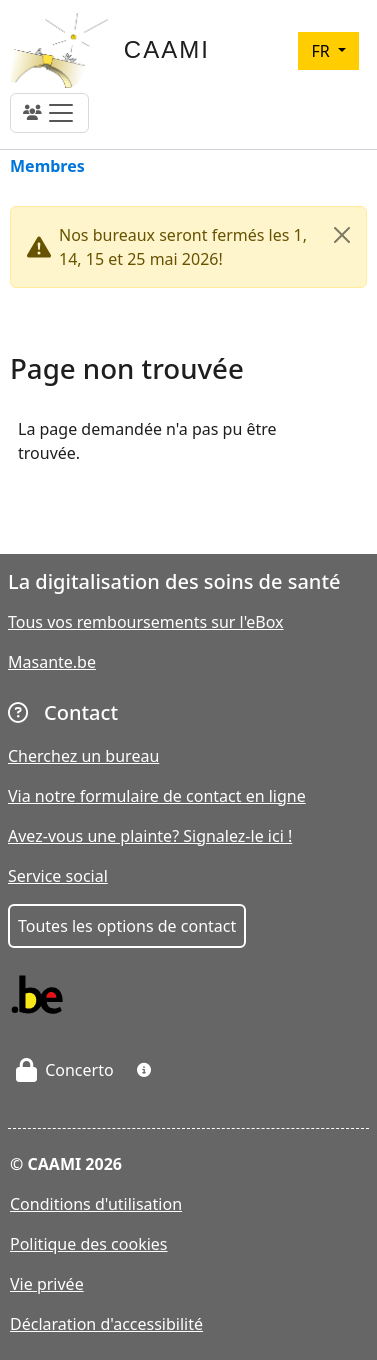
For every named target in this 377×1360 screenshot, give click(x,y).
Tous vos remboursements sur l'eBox (146, 622)
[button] (144, 1070)
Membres (47, 167)
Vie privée (47, 1284)
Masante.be (52, 662)
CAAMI (167, 49)
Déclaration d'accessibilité (106, 1324)
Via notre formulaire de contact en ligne (157, 796)
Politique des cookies (89, 1244)
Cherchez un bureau (83, 756)
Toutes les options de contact (127, 926)
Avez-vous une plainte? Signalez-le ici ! (150, 836)
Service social (58, 876)
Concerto (65, 1070)
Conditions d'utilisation (96, 1204)
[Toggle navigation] (49, 113)
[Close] (342, 235)
